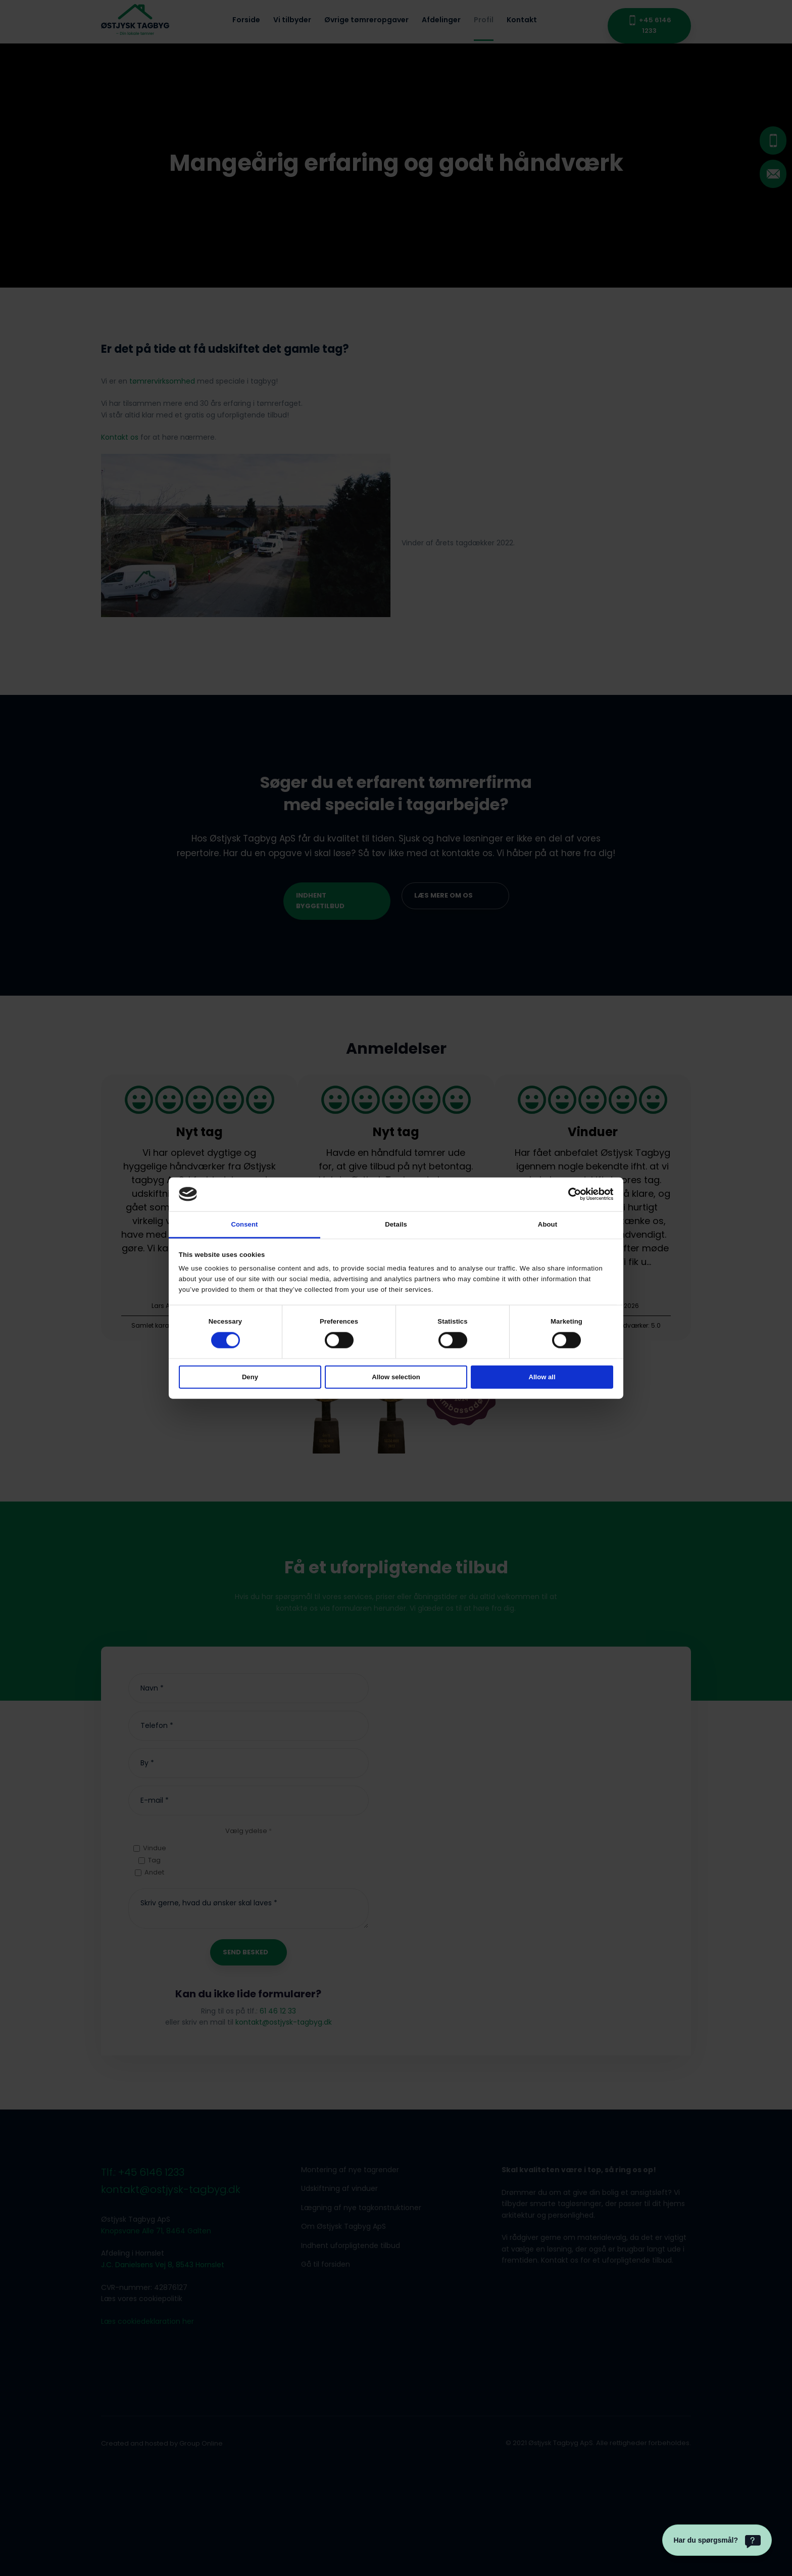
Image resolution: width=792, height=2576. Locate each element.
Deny (250, 1377)
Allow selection (396, 1377)
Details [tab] (396, 1224)
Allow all (541, 1377)
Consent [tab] (244, 1224)
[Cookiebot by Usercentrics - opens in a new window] (569, 1194)
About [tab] (547, 1224)
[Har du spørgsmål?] (717, 2540)
